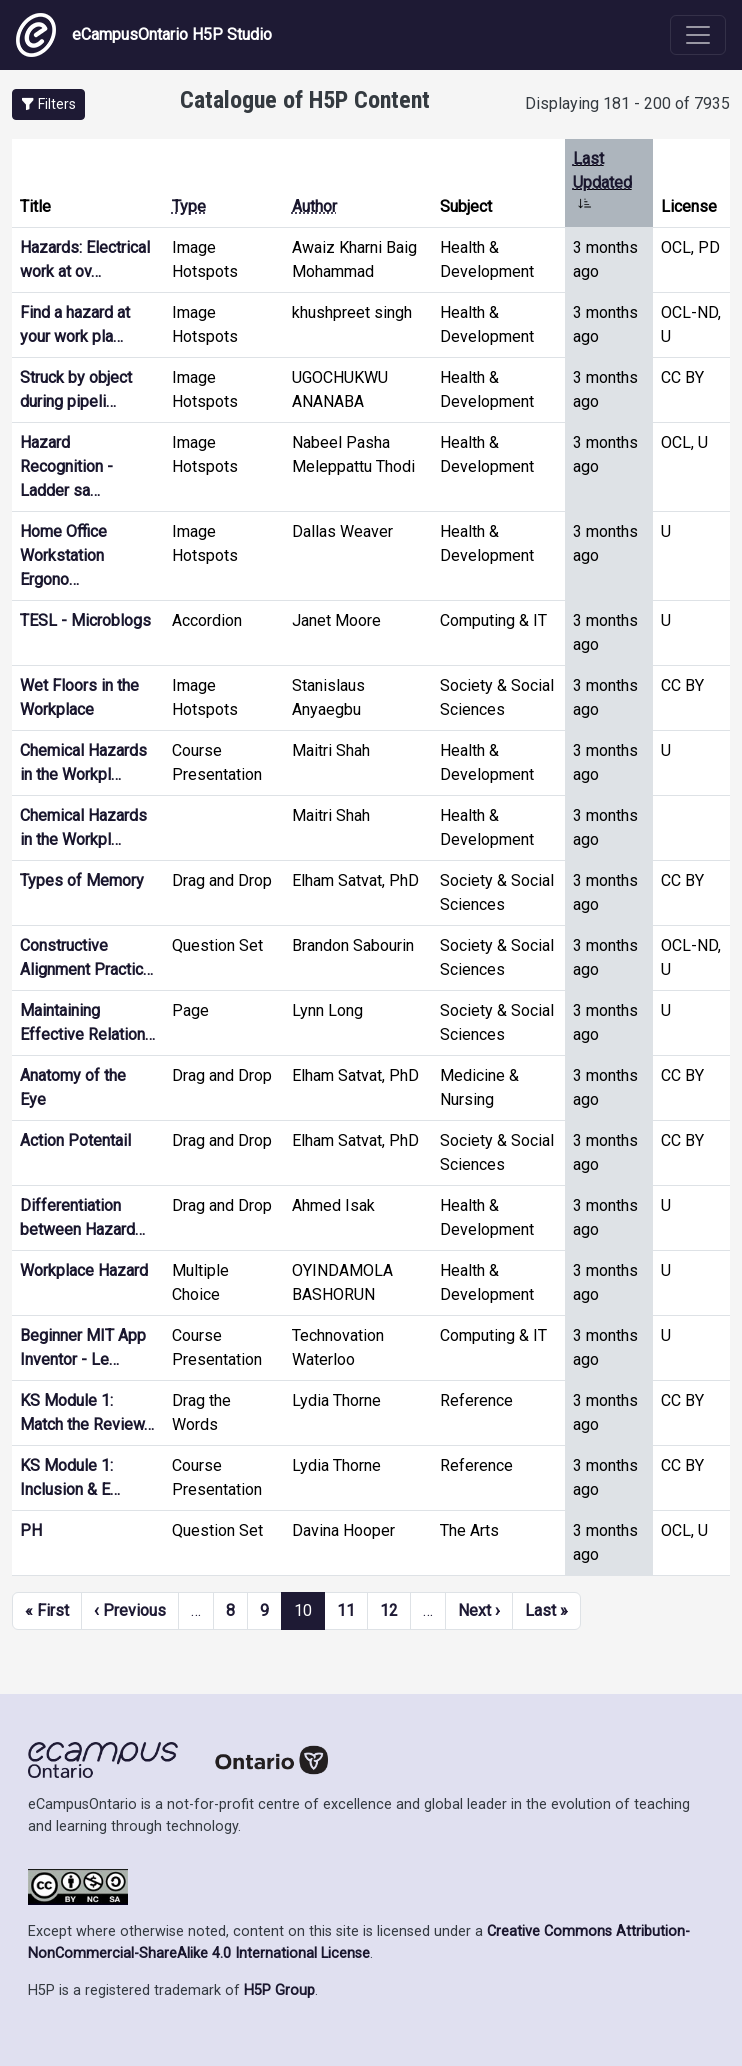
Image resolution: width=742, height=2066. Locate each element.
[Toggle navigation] (698, 35)
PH (31, 1530)
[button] (48, 104)
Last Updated (602, 182)
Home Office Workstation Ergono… (63, 555)
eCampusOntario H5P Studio (144, 35)
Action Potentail (75, 1140)
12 (389, 1610)
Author (314, 206)
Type (189, 206)
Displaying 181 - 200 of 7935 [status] (627, 103)
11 (346, 1610)
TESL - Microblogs (85, 620)
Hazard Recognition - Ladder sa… (66, 466)
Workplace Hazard (84, 1270)
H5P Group (279, 1990)
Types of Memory (82, 880)
